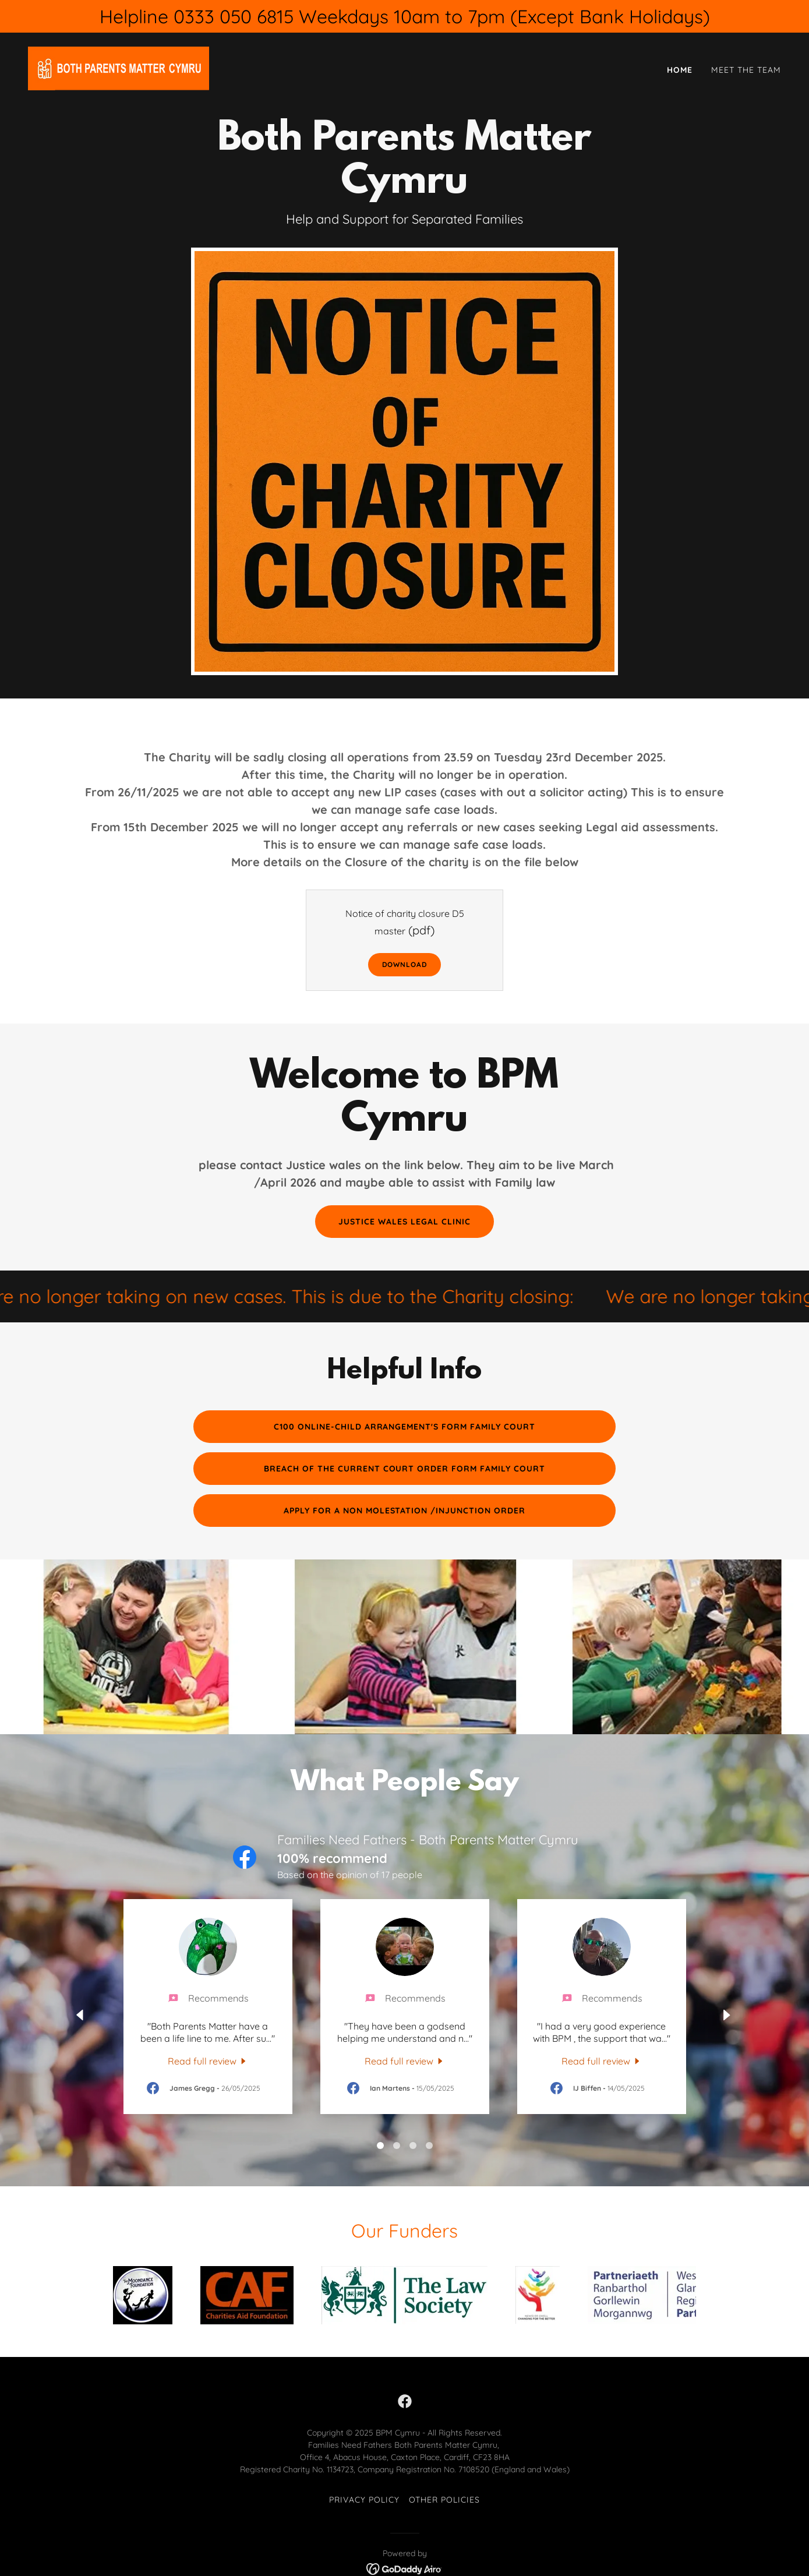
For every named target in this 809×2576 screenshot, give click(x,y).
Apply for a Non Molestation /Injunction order (405, 1510)
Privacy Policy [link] (364, 2499)
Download (405, 964)
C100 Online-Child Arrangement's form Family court (405, 1426)
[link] (118, 67)
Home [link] (680, 70)
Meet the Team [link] (746, 70)
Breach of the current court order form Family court (405, 1468)
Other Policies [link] (445, 2499)
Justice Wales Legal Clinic (404, 1221)
